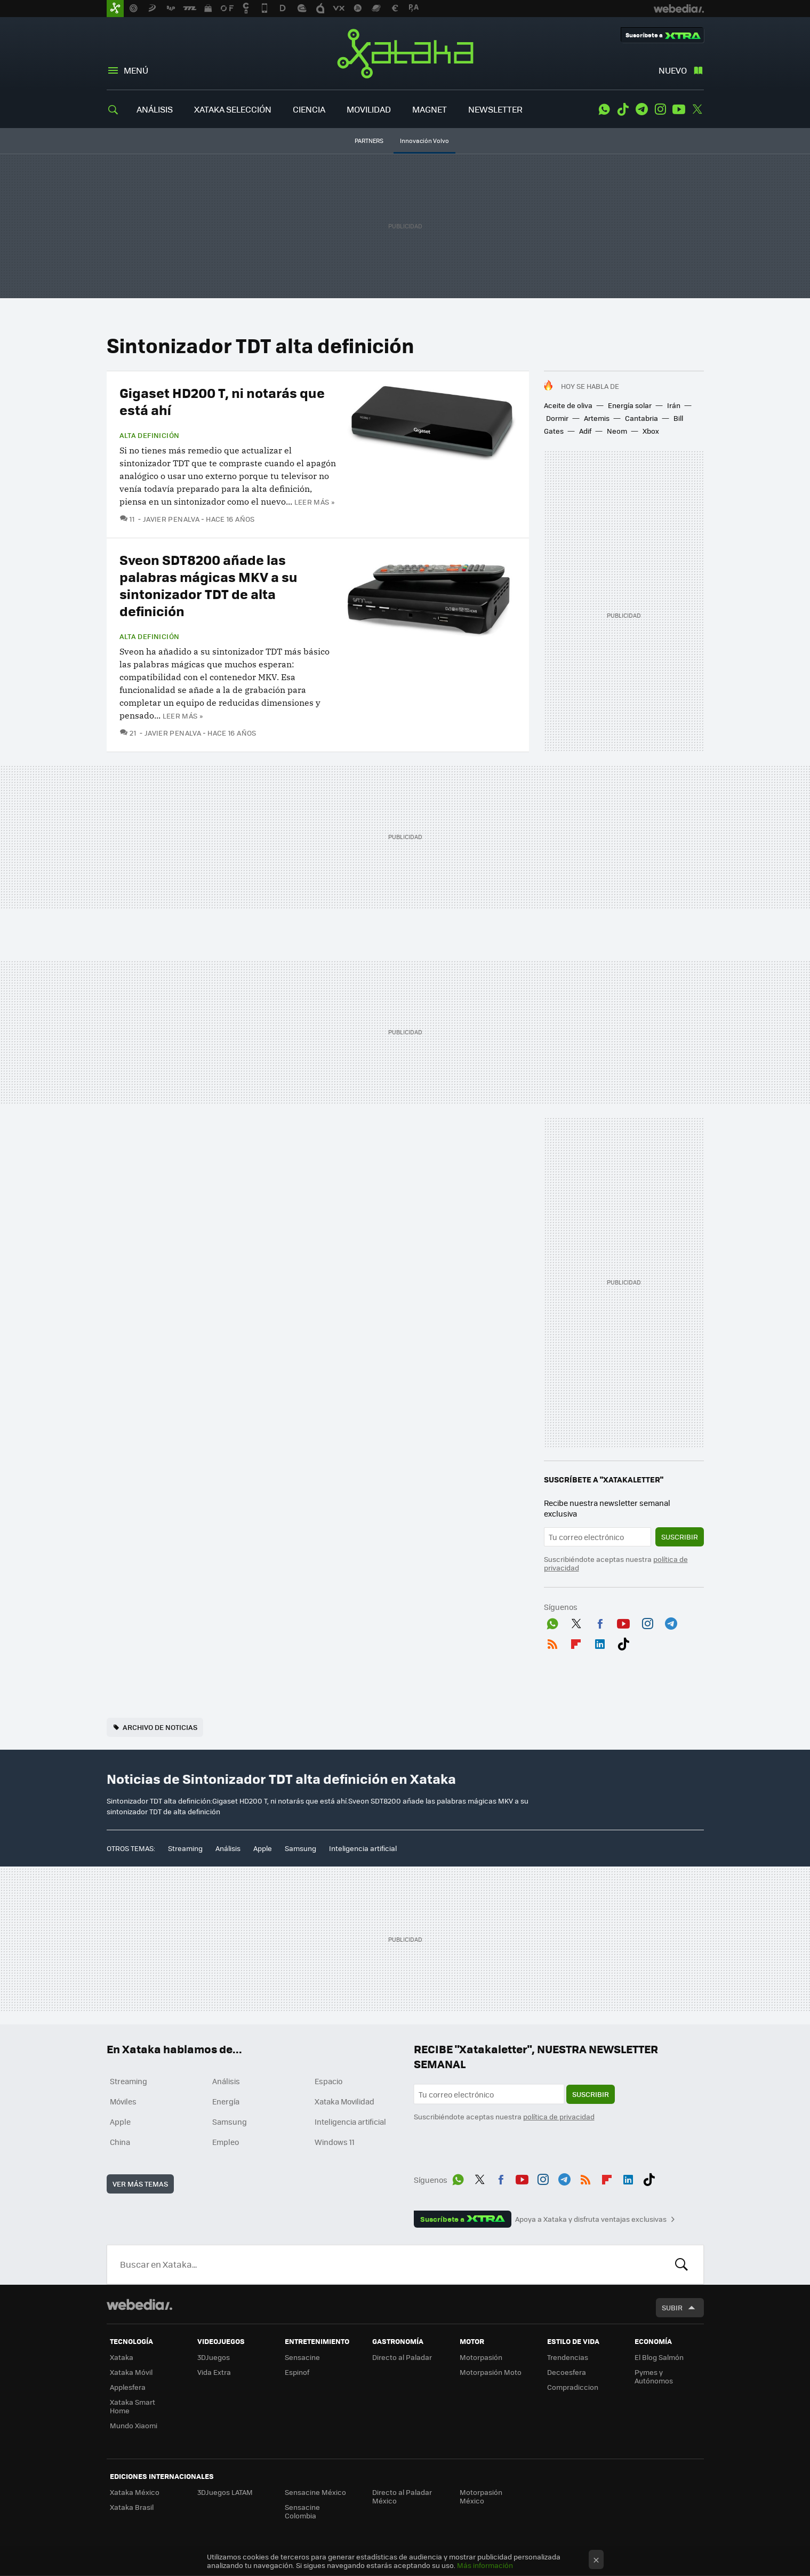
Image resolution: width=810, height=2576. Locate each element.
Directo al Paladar (402, 2357)
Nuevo (673, 70)
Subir (672, 2307)
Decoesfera (566, 2372)
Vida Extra (214, 2372)
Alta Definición (149, 435)
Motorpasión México (481, 2496)
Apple (262, 1848)
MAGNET (429, 109)
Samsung (300, 1848)
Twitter (697, 109)
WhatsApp (604, 109)
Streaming (185, 1848)
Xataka (405, 53)
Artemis (596, 418)
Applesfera (128, 2387)
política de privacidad (559, 2116)
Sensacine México (315, 2492)
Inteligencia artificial (363, 1848)
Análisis (227, 1848)
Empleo (225, 2141)
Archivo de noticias (160, 1727)
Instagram (660, 109)
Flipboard (575, 1641)
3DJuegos (213, 2357)
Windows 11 (335, 2141)
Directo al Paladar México (402, 2496)
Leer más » (314, 502)
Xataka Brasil (132, 2507)
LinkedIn (599, 1641)
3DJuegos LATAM (225, 2492)
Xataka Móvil (131, 2372)
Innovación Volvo (424, 141)
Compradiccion (572, 2387)
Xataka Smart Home (132, 2406)
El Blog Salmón (659, 2357)
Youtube (678, 109)
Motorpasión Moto (491, 2372)
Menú (136, 70)
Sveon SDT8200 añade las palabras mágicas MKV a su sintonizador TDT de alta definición (208, 584)
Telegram (641, 109)
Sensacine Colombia (302, 2511)
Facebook (599, 1621)
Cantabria (641, 418)
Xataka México (134, 2492)
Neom (617, 431)
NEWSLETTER (495, 109)
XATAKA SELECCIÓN (232, 109)
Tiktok (622, 109)
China (120, 2141)
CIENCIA (309, 109)
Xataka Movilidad (344, 2101)
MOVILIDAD (369, 109)
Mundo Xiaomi (133, 2425)
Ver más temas (140, 2184)
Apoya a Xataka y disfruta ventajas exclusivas (591, 2219)
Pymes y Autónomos (654, 2376)
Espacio (328, 2081)
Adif (585, 431)
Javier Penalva (171, 519)
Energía (225, 2101)
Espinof (297, 2372)
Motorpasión (481, 2357)
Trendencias (567, 2357)
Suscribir (679, 1537)
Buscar (681, 2264)
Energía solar (630, 405)
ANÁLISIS (155, 109)
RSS (552, 1641)
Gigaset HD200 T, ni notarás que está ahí (222, 400)
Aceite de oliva (568, 405)
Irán (673, 405)
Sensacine (302, 2357)
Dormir (557, 418)
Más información (485, 2565)
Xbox (651, 431)
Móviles (123, 2101)
